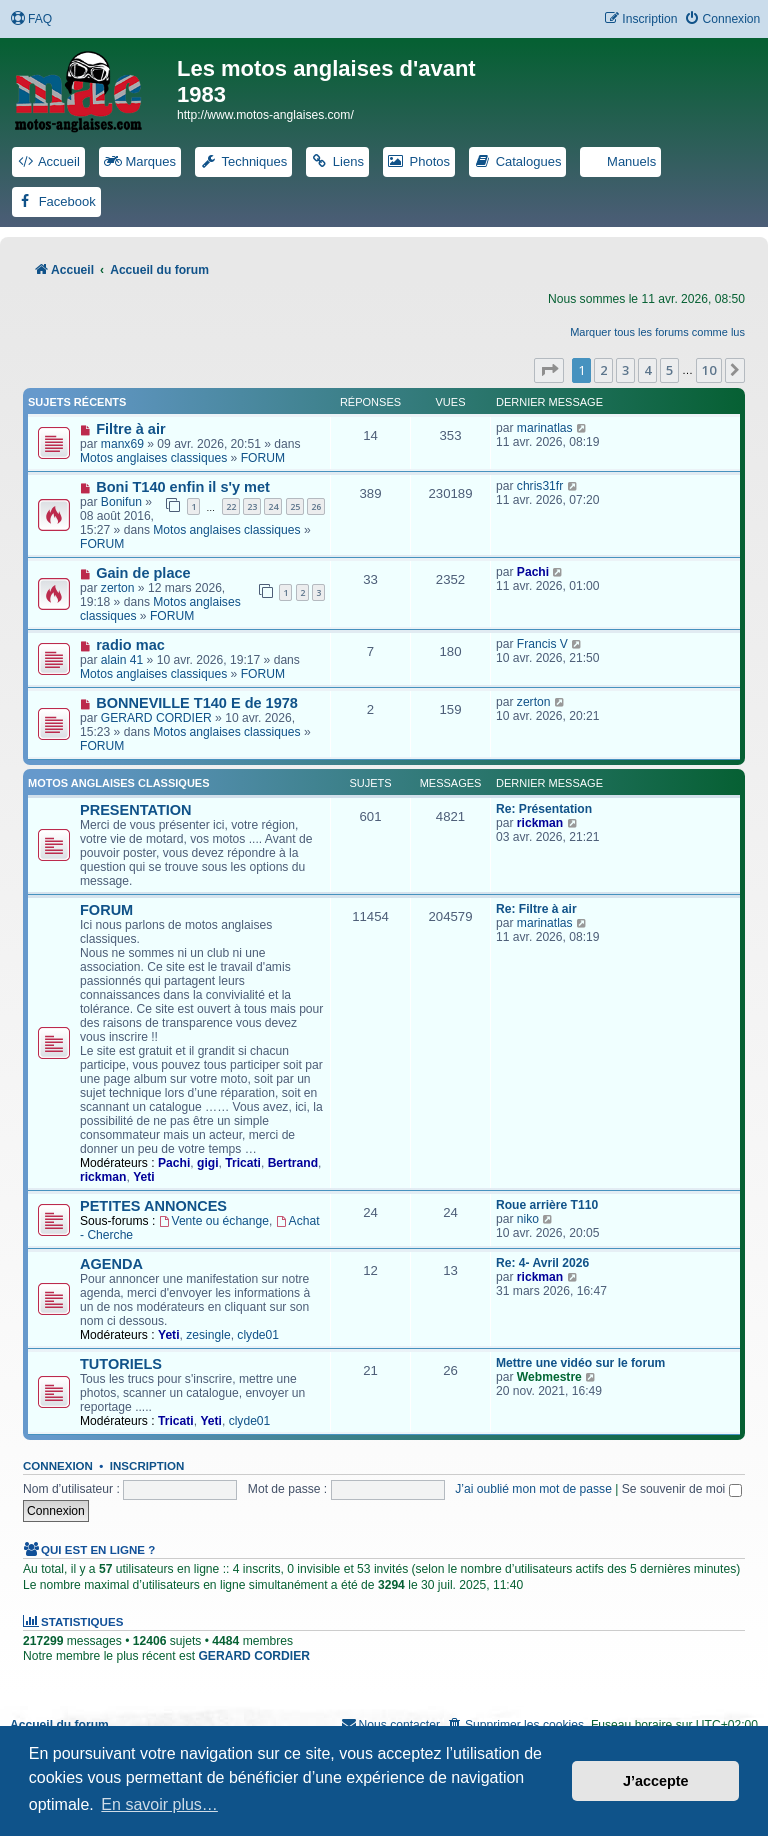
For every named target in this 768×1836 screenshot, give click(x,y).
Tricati (243, 1163)
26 (316, 506)
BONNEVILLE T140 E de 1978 (197, 703)
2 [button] (603, 370)
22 (231, 506)
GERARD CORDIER (156, 718)
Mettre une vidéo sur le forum (580, 1363)
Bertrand (293, 1163)
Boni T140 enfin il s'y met (183, 487)
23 (252, 506)
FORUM (263, 458)
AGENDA (111, 1264)
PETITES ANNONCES (153, 1206)
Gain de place (143, 573)
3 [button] (625, 370)
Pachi (533, 572)
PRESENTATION (136, 810)
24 (273, 506)
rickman (540, 823)
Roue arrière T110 (547, 1205)
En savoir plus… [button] (159, 1804)
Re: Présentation (544, 809)
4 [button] (647, 370)
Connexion (58, 1466)
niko (528, 1219)
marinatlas (545, 428)
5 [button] (669, 370)
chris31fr (540, 486)
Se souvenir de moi (682, 1489)
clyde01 (258, 1335)
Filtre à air (130, 429)
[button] (549, 370)
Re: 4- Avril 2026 (542, 1263)
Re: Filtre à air (536, 909)
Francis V (542, 644)
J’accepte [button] (656, 1781)
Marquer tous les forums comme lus (657, 332)
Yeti (144, 1177)
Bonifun (121, 502)
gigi (208, 1163)
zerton (118, 588)
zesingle (208, 1335)
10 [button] (709, 370)
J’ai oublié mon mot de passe (533, 1489)
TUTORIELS (121, 1364)
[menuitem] (31, 19)
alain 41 (122, 660)
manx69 (122, 444)
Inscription (147, 1466)
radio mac (130, 645)
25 (295, 506)
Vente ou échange (214, 1221)
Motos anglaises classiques (153, 458)
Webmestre (549, 1377)
